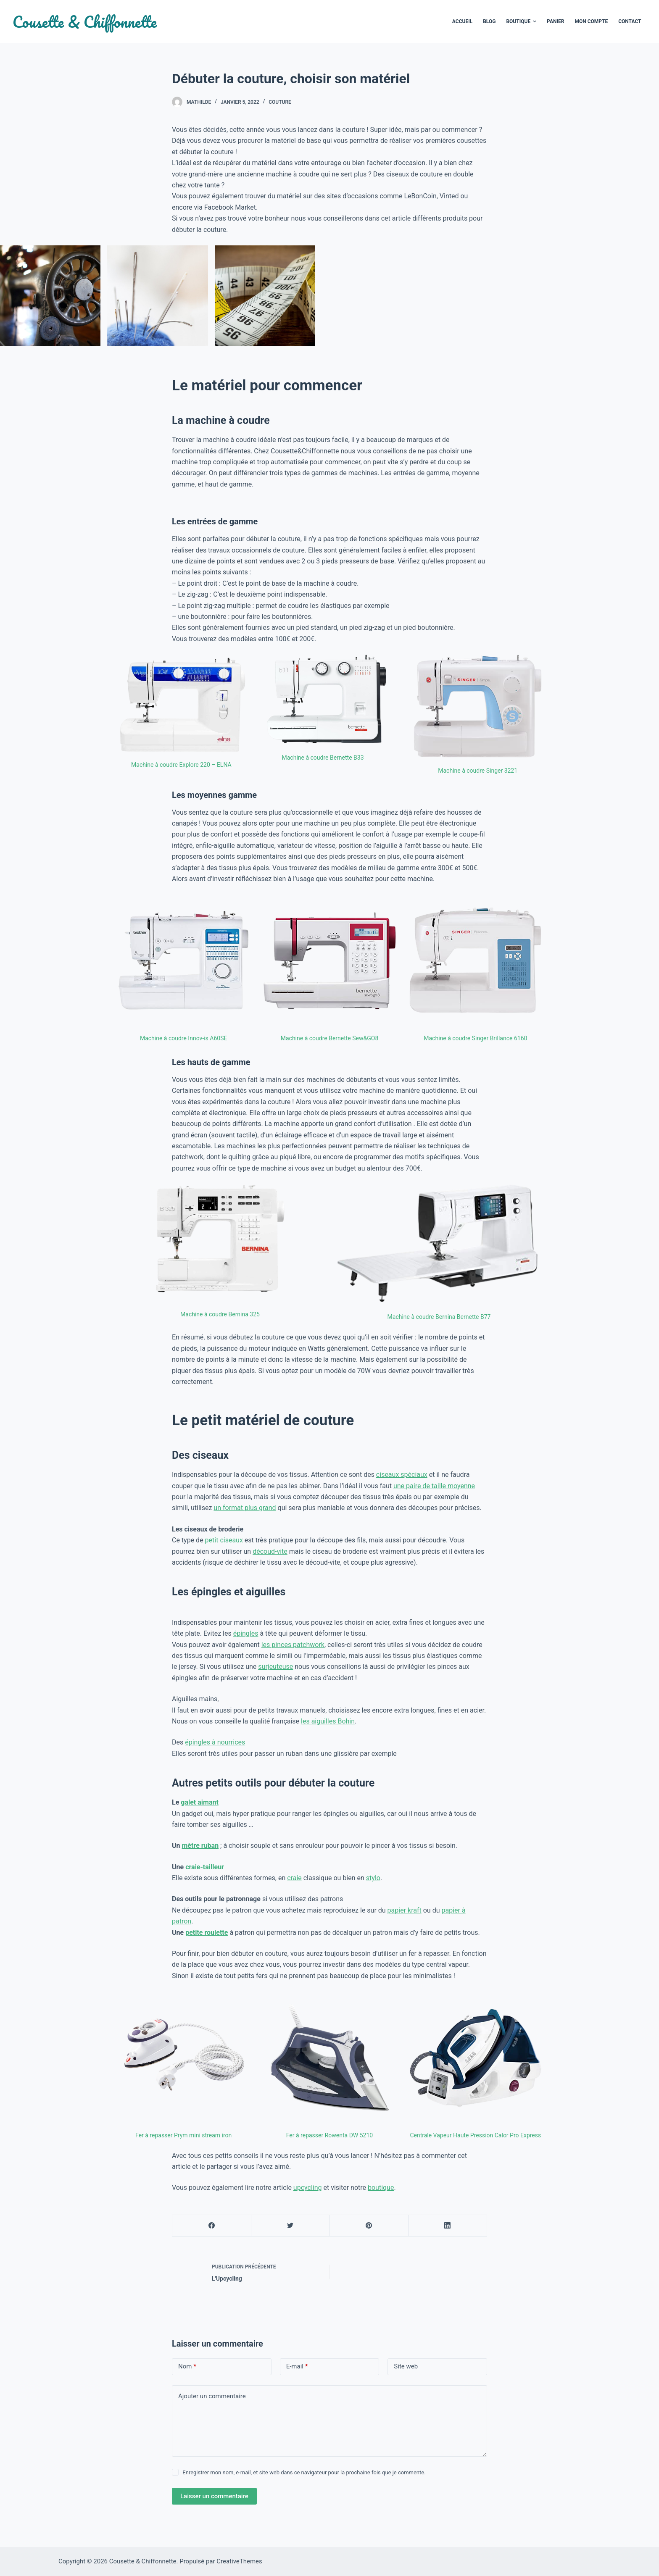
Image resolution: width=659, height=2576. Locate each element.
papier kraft (404, 1910)
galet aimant (200, 1802)
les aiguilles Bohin (328, 1721)
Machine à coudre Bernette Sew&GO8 (330, 1038)
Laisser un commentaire (214, 2496)
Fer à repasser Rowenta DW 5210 (329, 2135)
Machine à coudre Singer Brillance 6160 (475, 1038)
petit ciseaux (224, 1540)
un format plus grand (245, 1508)
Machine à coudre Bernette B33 (323, 757)
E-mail (297, 2366)
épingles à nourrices (215, 1742)
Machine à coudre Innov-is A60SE (183, 1038)
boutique (381, 2188)
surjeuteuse (275, 1667)
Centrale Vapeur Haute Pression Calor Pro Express (475, 2135)
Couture (280, 102)
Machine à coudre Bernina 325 (220, 1314)
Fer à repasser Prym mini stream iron (183, 2135)
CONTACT (629, 21)
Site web (406, 2366)
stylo (373, 1878)
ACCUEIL (462, 21)
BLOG (489, 21)
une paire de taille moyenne (434, 1486)
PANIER (555, 21)
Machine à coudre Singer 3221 (477, 770)
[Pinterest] (369, 2226)
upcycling (307, 2188)
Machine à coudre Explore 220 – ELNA (181, 764)
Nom (187, 2366)
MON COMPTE (591, 21)
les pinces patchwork (292, 1645)
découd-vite (270, 1551)
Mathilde (199, 102)
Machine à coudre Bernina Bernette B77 (439, 1316)
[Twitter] (290, 2226)
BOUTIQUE (521, 21)
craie (294, 1878)
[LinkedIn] (447, 2226)
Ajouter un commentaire (212, 2396)
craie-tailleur (204, 1867)
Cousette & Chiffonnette (85, 21)
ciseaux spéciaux (401, 1475)
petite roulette (206, 1933)
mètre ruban (200, 1846)
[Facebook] (211, 2226)
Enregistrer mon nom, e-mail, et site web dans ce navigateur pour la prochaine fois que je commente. (303, 2472)
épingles (245, 1633)
